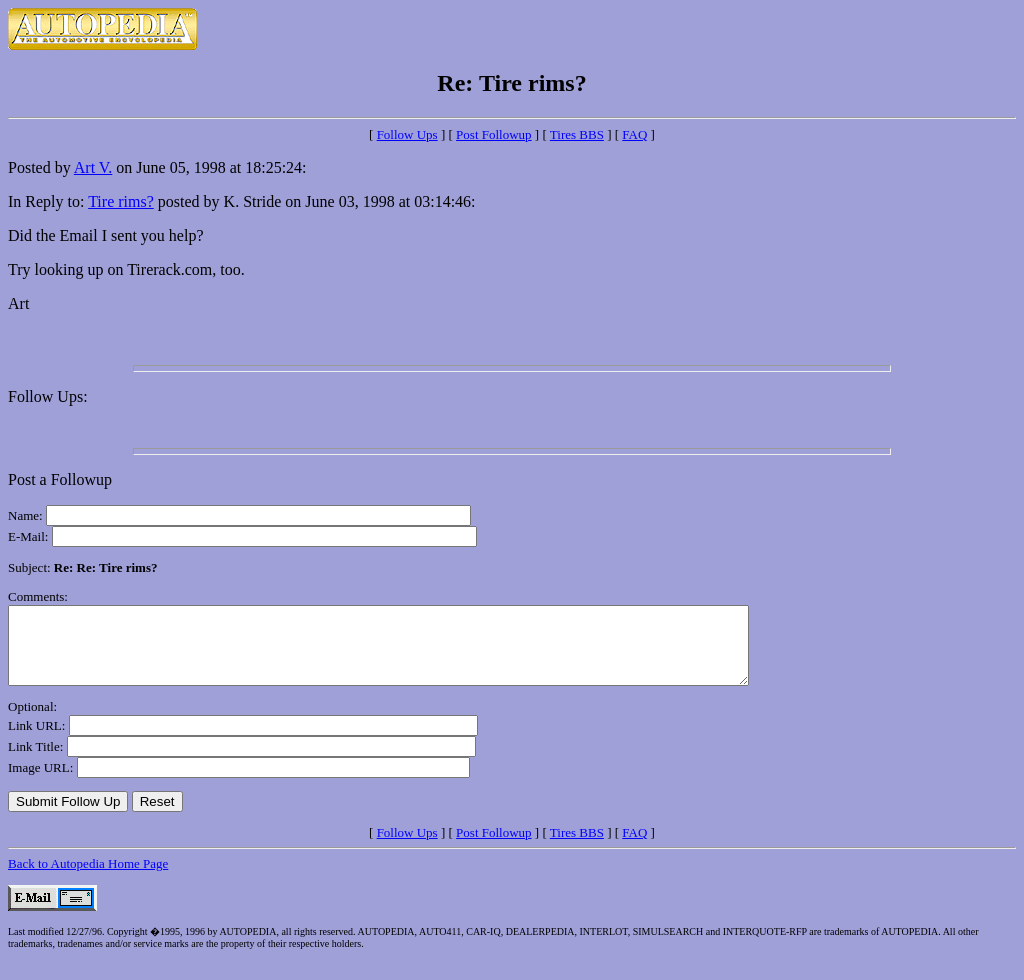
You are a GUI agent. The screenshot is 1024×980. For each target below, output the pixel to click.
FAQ (634, 134)
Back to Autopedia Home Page (88, 878)
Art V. (93, 167)
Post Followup (494, 134)
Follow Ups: (48, 396)
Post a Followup (60, 479)
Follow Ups (407, 134)
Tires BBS (577, 134)
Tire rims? (121, 201)
